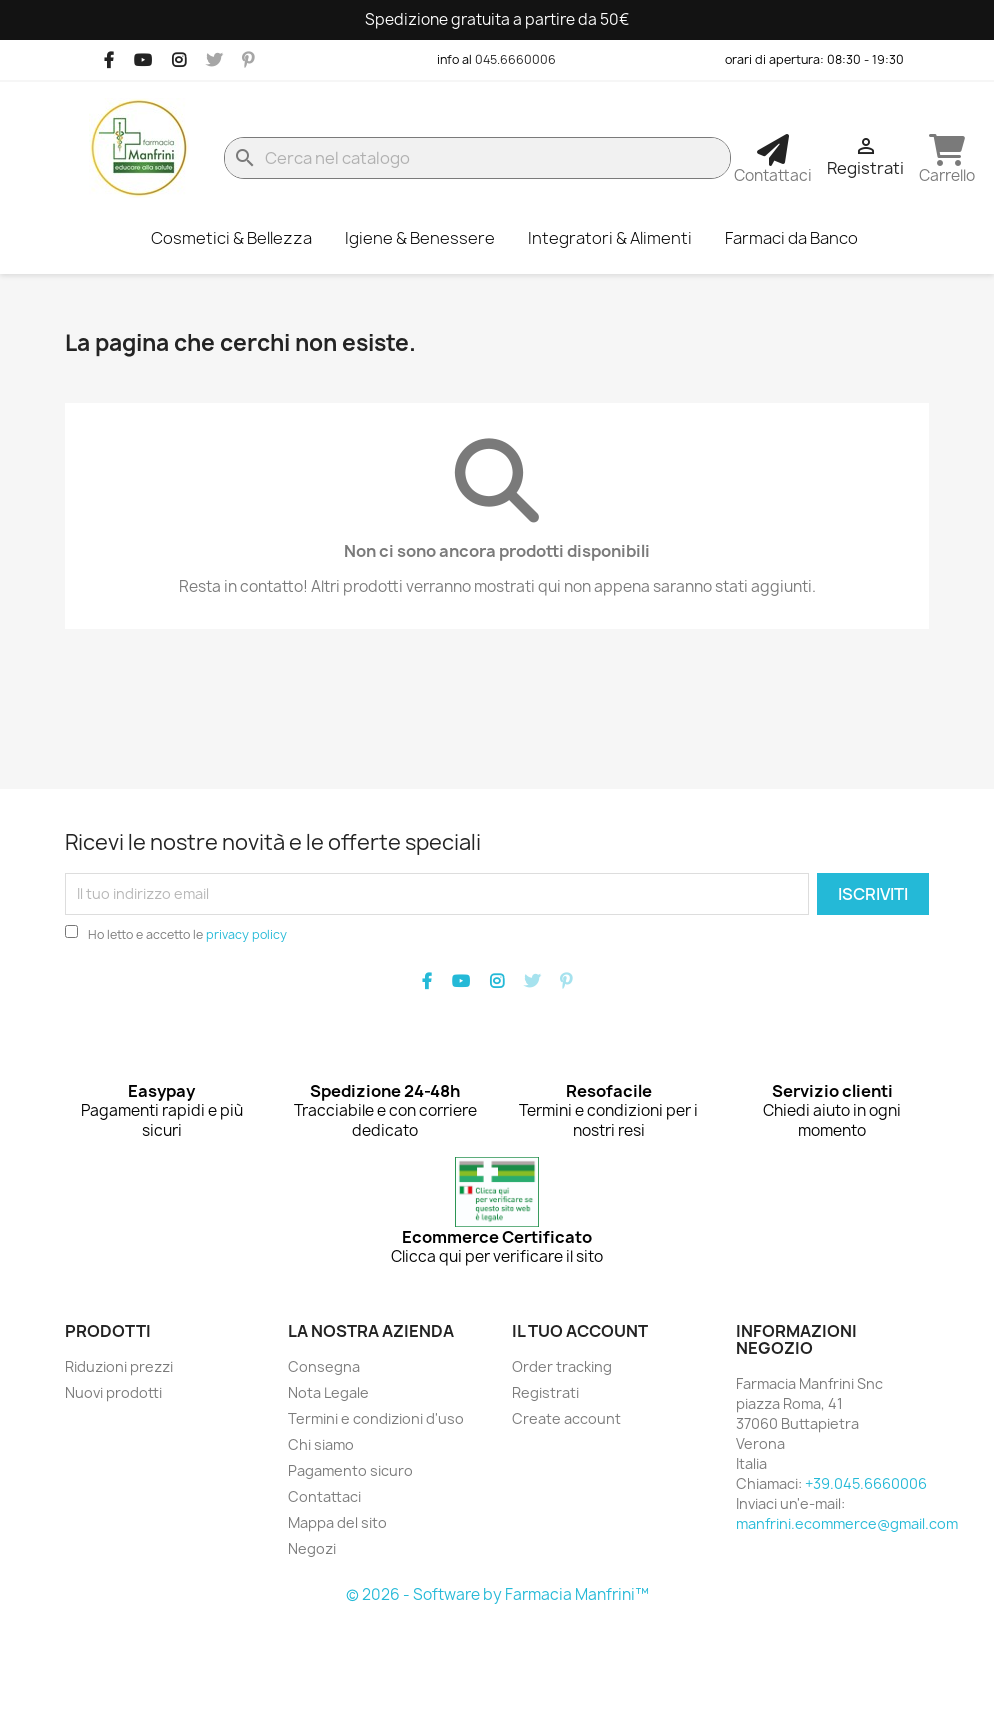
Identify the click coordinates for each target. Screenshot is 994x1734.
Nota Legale (328, 1392)
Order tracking (562, 1366)
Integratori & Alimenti (610, 238)
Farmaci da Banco (791, 238)
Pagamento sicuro (350, 1470)
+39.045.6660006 (866, 1483)
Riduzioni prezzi (119, 1366)
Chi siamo (321, 1444)
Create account (566, 1418)
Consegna (324, 1366)
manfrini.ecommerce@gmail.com (847, 1523)
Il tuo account (580, 1331)
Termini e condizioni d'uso (376, 1418)
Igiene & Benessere (420, 238)
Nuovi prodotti (113, 1392)
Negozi (312, 1548)
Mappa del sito (337, 1522)
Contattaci (324, 1496)
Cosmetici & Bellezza (231, 238)
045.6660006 (515, 59)
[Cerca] (477, 158)
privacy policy (246, 934)
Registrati (545, 1392)
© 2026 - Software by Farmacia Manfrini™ (497, 1594)
